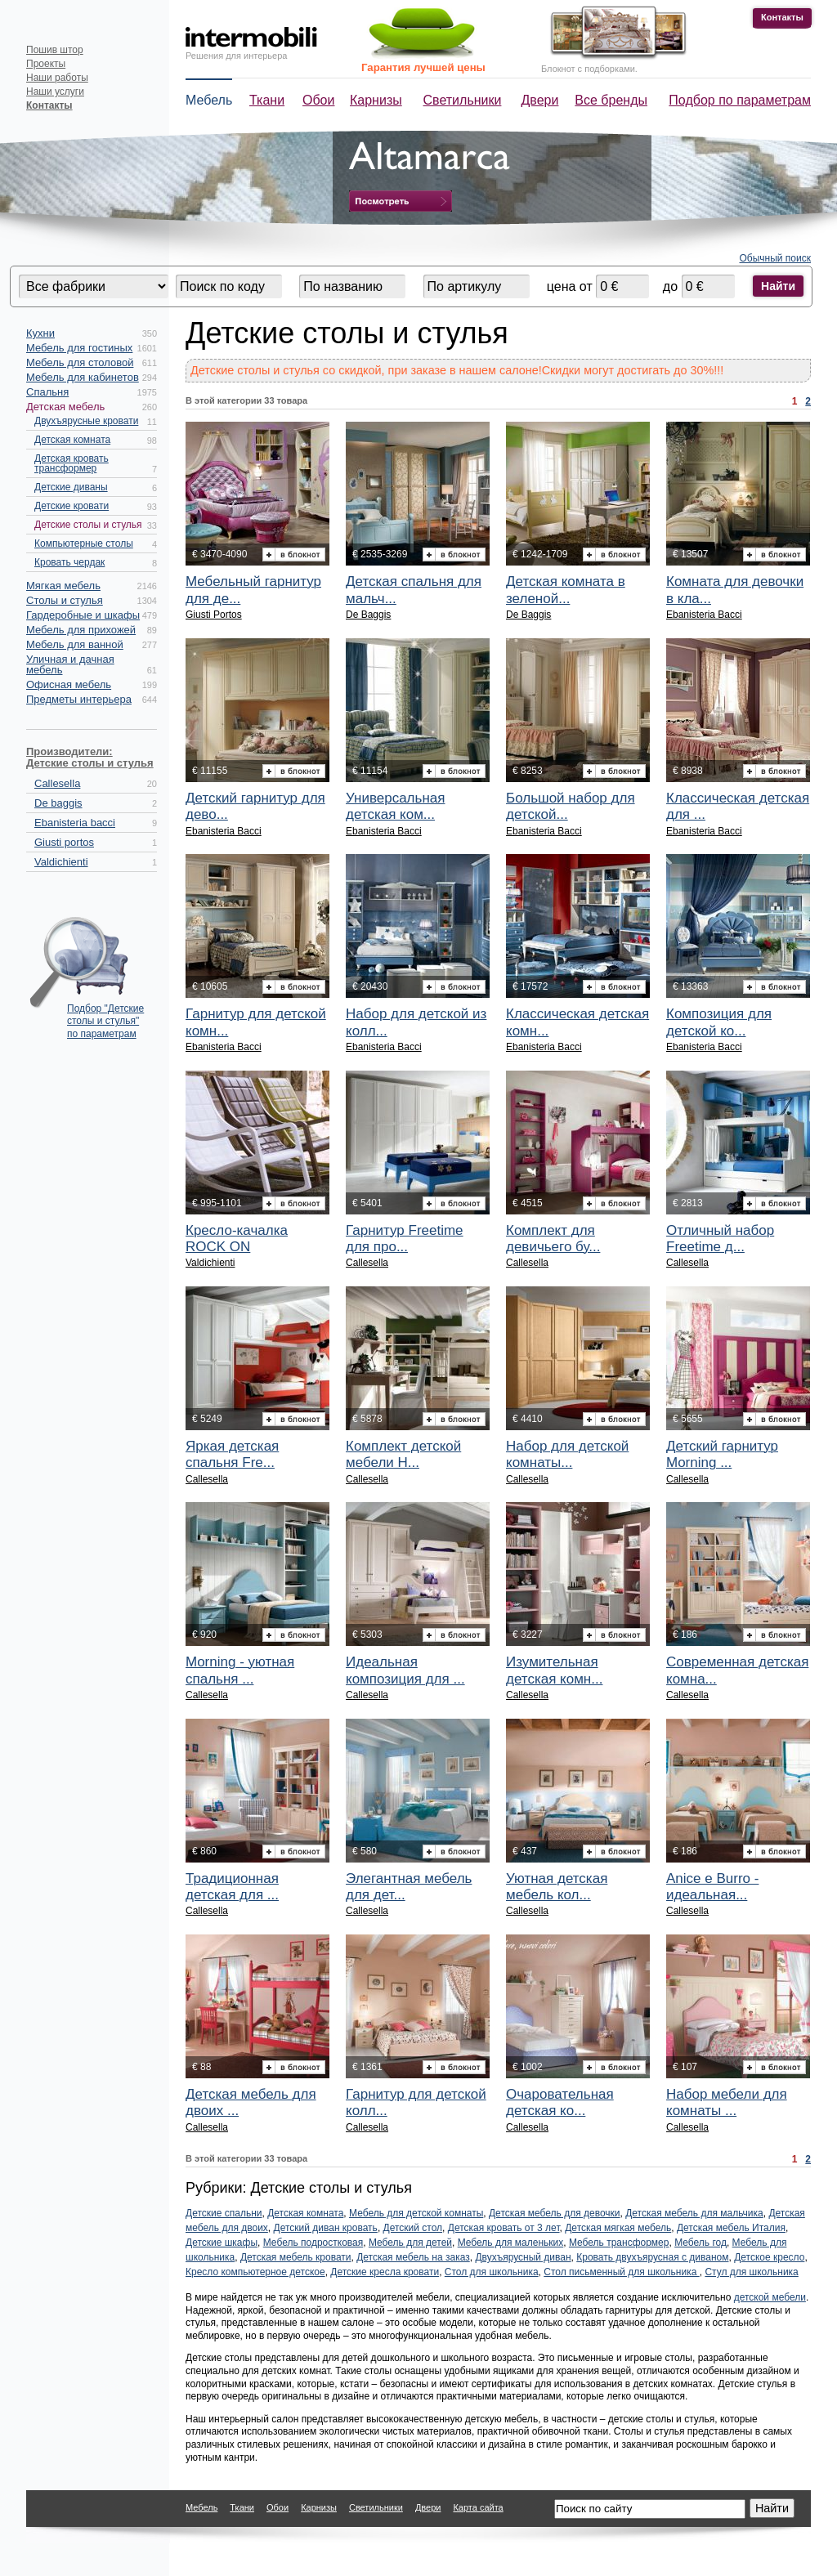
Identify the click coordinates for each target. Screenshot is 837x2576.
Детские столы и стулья (88, 524)
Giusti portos (64, 842)
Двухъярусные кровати (86, 421)
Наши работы (57, 77)
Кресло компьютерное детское (255, 2272)
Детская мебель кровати (295, 2257)
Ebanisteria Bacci (704, 614)
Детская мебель (65, 406)
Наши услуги (55, 91)
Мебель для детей (410, 2242)
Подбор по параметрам (740, 100)
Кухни (40, 333)
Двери (540, 100)
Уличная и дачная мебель (70, 664)
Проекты (45, 63)
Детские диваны (71, 487)
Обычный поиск (776, 258)
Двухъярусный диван (523, 2257)
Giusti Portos (214, 614)
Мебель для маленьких (511, 2242)
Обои (318, 100)
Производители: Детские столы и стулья (90, 757)
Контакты (782, 17)
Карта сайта (478, 2507)
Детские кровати (71, 506)
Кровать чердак (69, 562)
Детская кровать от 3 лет (504, 2228)
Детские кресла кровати (384, 2272)
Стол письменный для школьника (621, 2272)
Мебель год (700, 2242)
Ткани (266, 100)
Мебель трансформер (619, 2242)
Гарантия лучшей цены (423, 67)
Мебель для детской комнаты (416, 2213)
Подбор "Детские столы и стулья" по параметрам (105, 1017)
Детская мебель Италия (731, 2228)
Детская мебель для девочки (554, 2213)
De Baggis (368, 614)
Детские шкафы (221, 2242)
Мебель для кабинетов (82, 377)
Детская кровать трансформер (71, 463)
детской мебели (770, 2297)
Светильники (462, 100)
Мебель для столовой (79, 362)
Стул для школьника (751, 2272)
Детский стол (413, 2228)
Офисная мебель (68, 684)
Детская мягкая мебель (618, 2228)
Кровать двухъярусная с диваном (652, 2257)
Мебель (209, 100)
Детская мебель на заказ (413, 2257)
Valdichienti (61, 862)
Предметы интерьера (79, 699)
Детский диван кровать (326, 2228)
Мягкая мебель (63, 585)
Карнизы (376, 100)
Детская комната (72, 439)
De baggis (58, 803)
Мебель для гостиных (79, 348)
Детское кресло (769, 2257)
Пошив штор (54, 50)
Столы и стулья (64, 600)
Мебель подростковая (313, 2242)
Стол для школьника (492, 2272)
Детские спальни (224, 2213)
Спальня (47, 392)
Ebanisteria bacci (74, 822)
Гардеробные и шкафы (83, 615)
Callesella (57, 783)
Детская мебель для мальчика (694, 2213)
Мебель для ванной (74, 644)
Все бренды (611, 100)
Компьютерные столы (83, 543)
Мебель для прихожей (81, 630)
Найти (778, 286)
